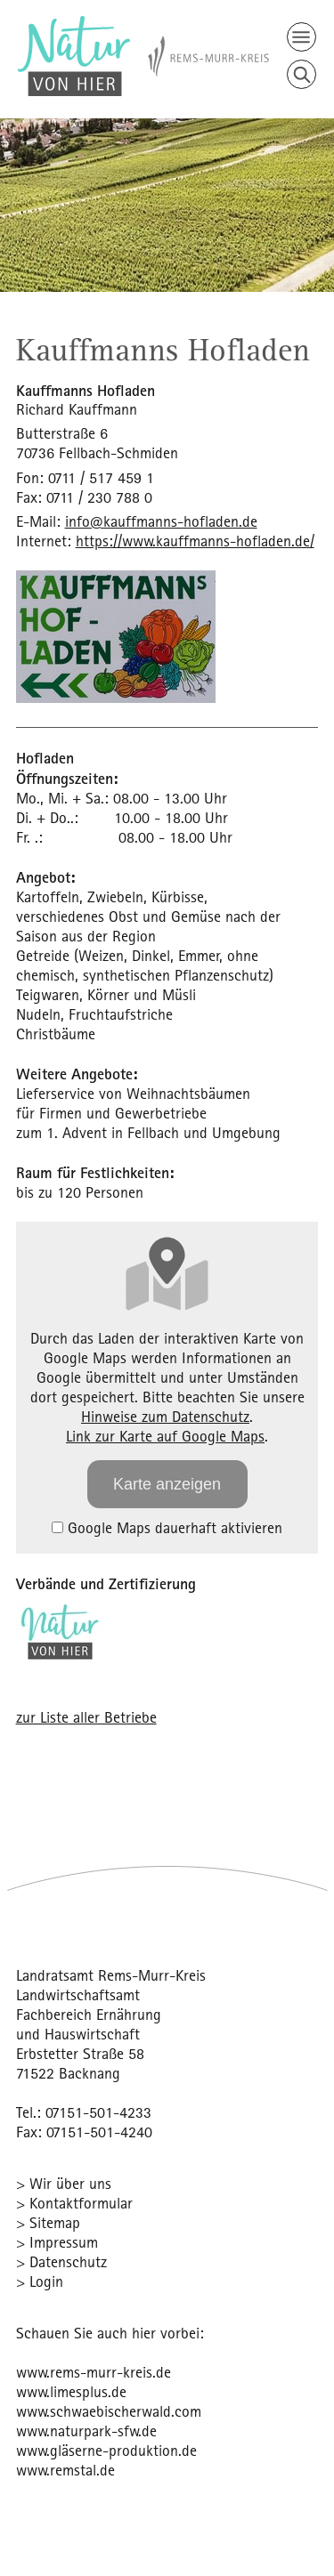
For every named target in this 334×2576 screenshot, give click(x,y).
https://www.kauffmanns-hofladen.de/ (195, 540)
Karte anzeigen (167, 1484)
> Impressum (57, 2242)
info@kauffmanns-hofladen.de (161, 521)
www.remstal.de (65, 2469)
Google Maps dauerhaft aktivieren (167, 1527)
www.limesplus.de (71, 2391)
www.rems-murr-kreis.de (93, 2371)
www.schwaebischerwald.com (108, 2411)
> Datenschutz (61, 2261)
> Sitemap (48, 2222)
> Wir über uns (63, 2183)
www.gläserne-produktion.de (106, 2450)
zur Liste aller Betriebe (86, 1717)
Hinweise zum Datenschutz (165, 1416)
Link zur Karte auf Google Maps (165, 1435)
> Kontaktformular (74, 2202)
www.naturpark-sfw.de (86, 2430)
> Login (39, 2281)
